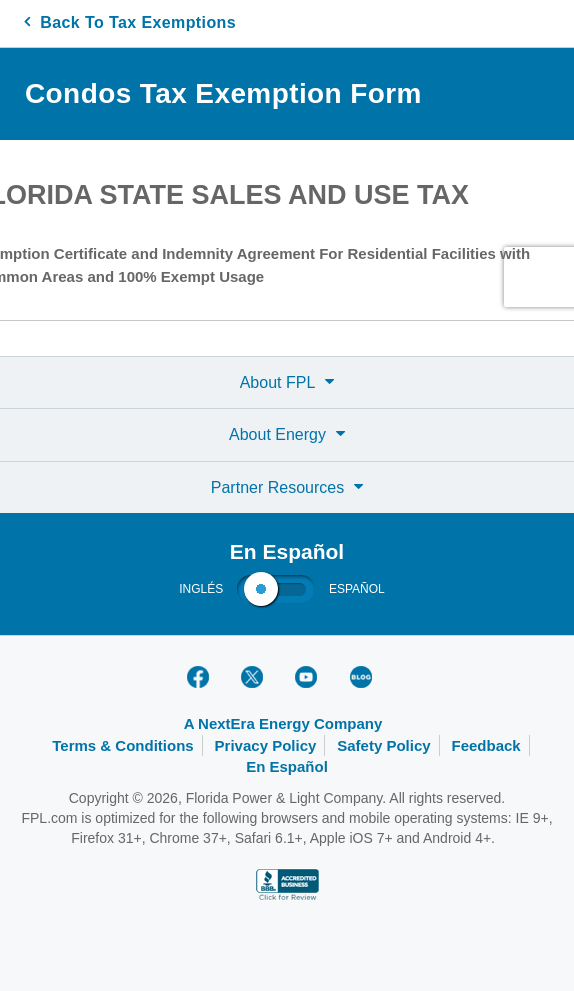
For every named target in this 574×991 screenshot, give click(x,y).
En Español (287, 766)
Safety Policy (383, 745)
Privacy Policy (266, 745)
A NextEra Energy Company (283, 723)
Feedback (486, 745)
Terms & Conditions (122, 745)
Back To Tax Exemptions (130, 23)
